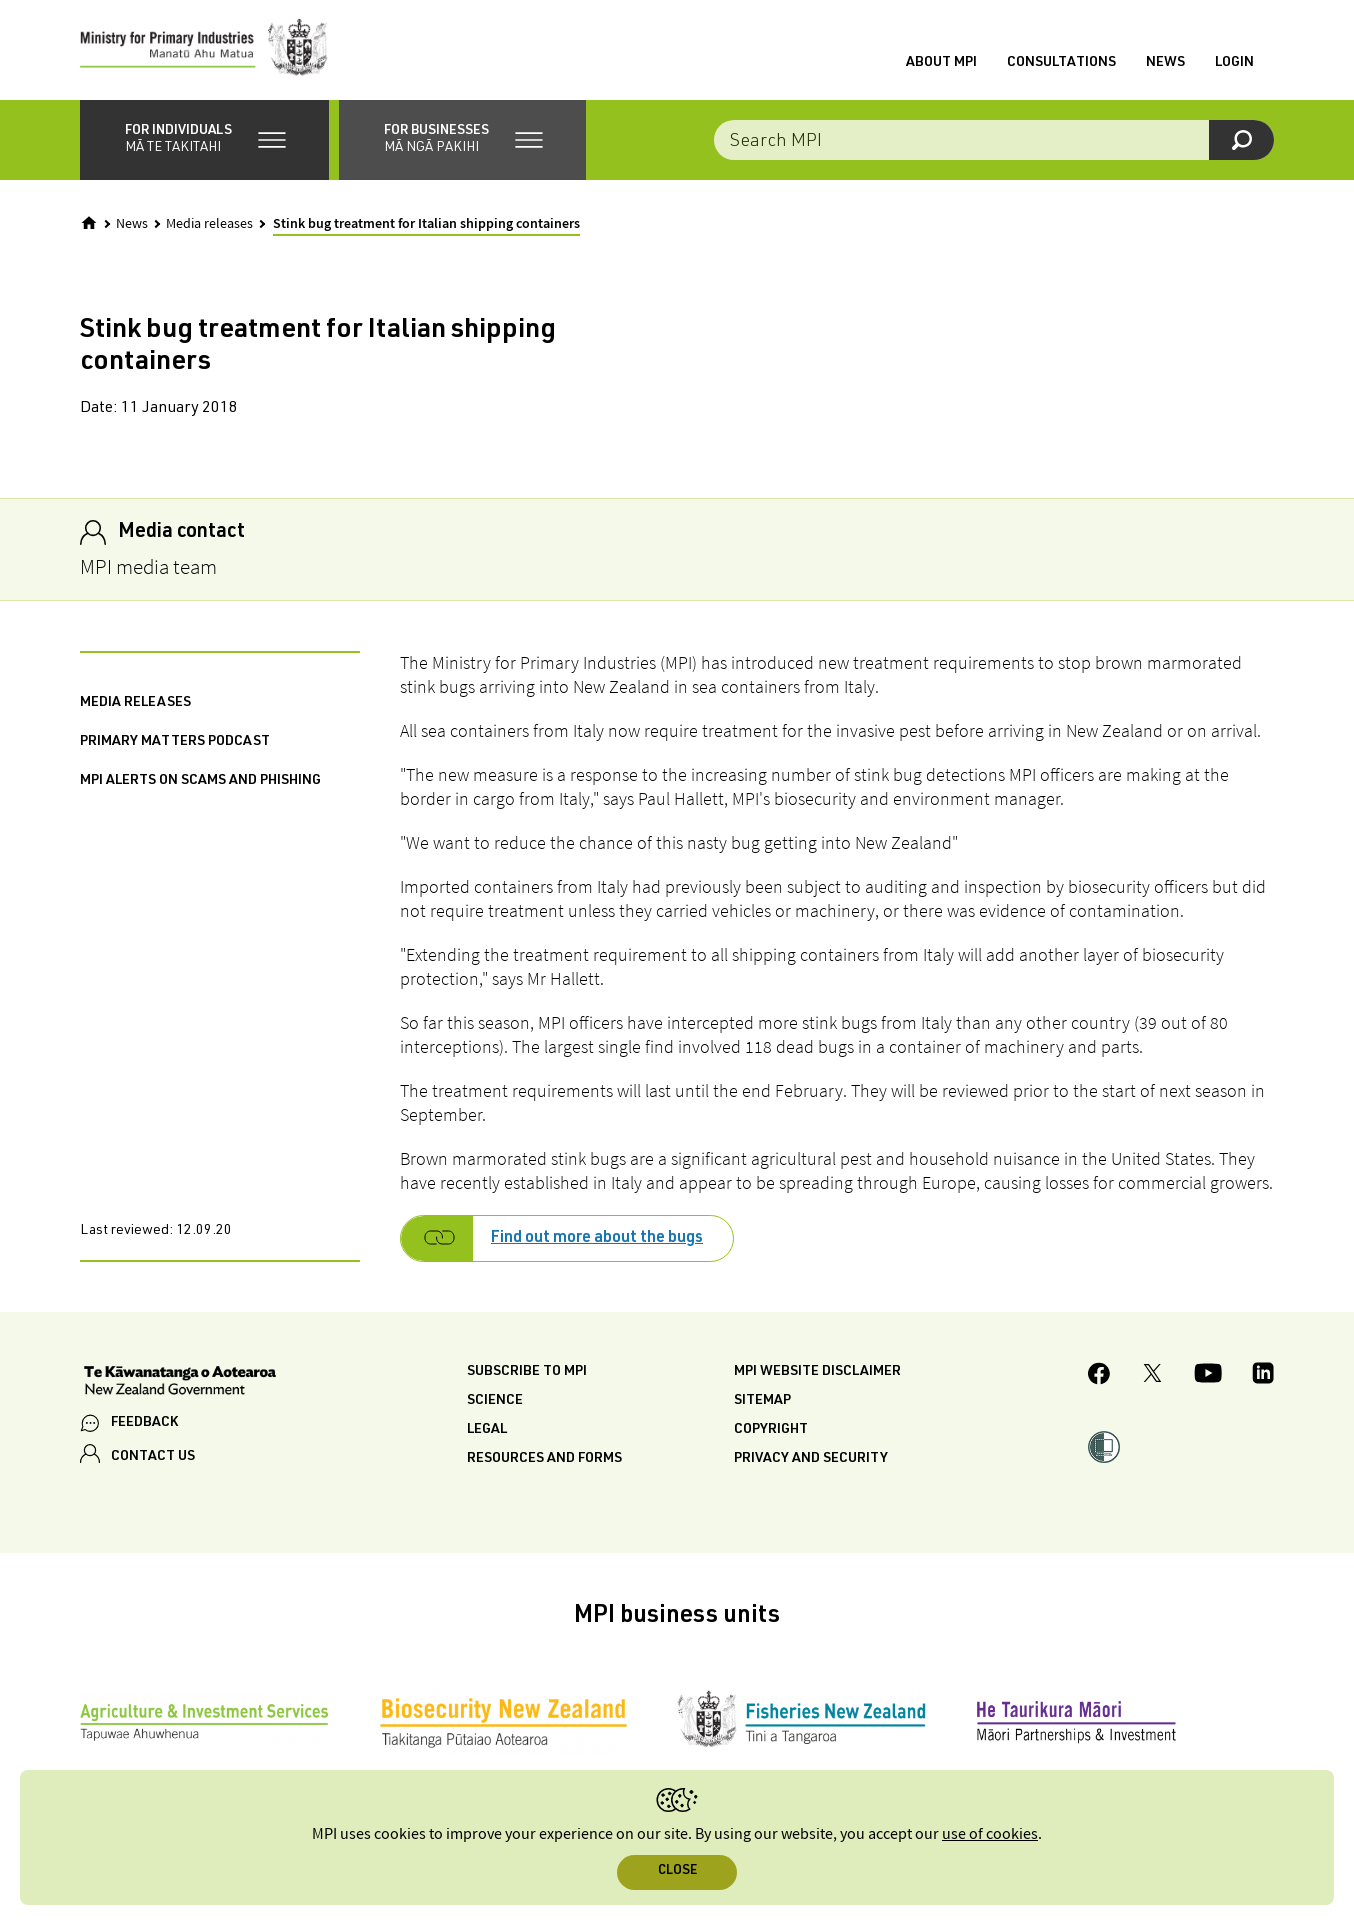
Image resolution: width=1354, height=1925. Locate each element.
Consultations (1061, 63)
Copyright (771, 1430)
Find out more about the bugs (597, 1239)
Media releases (209, 224)
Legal (487, 1430)
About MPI (941, 63)
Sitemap (762, 1401)
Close (677, 1871)
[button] (204, 140)
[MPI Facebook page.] (1099, 1376)
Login (1234, 63)
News (1165, 63)
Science (495, 1401)
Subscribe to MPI (527, 1372)
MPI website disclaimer (817, 1372)
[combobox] (994, 140)
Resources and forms (544, 1459)
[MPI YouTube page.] (1208, 1376)
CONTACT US (153, 1457)
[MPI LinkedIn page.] (1263, 1376)
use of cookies (990, 1834)
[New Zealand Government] (180, 1383)
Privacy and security (811, 1459)
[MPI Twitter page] (1152, 1376)
